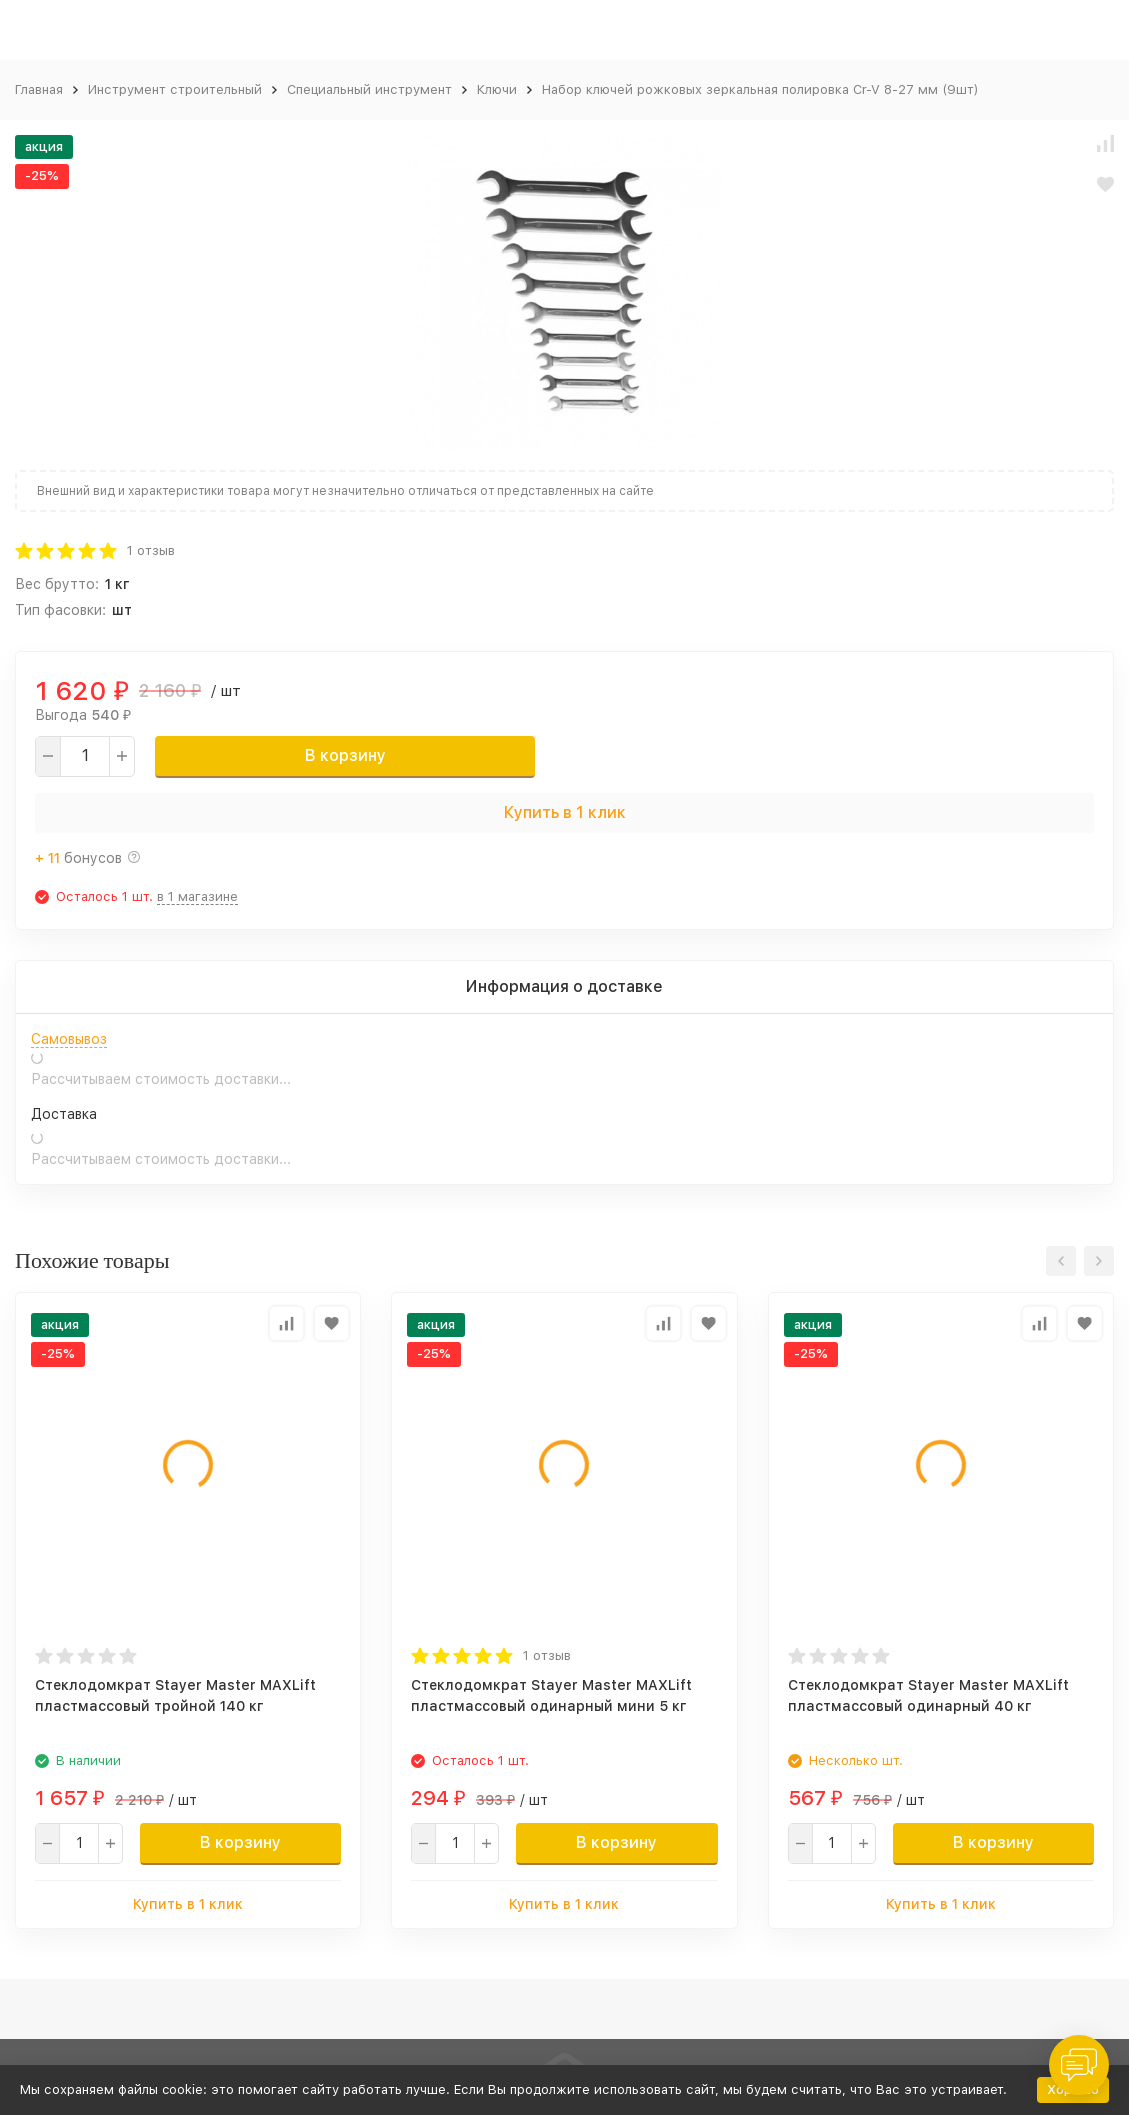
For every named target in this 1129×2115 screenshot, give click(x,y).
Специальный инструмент (369, 89)
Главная (39, 89)
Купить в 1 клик (565, 812)
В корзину (345, 755)
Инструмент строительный (175, 89)
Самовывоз (69, 1039)
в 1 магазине (197, 896)
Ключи (497, 89)
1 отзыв (151, 550)
